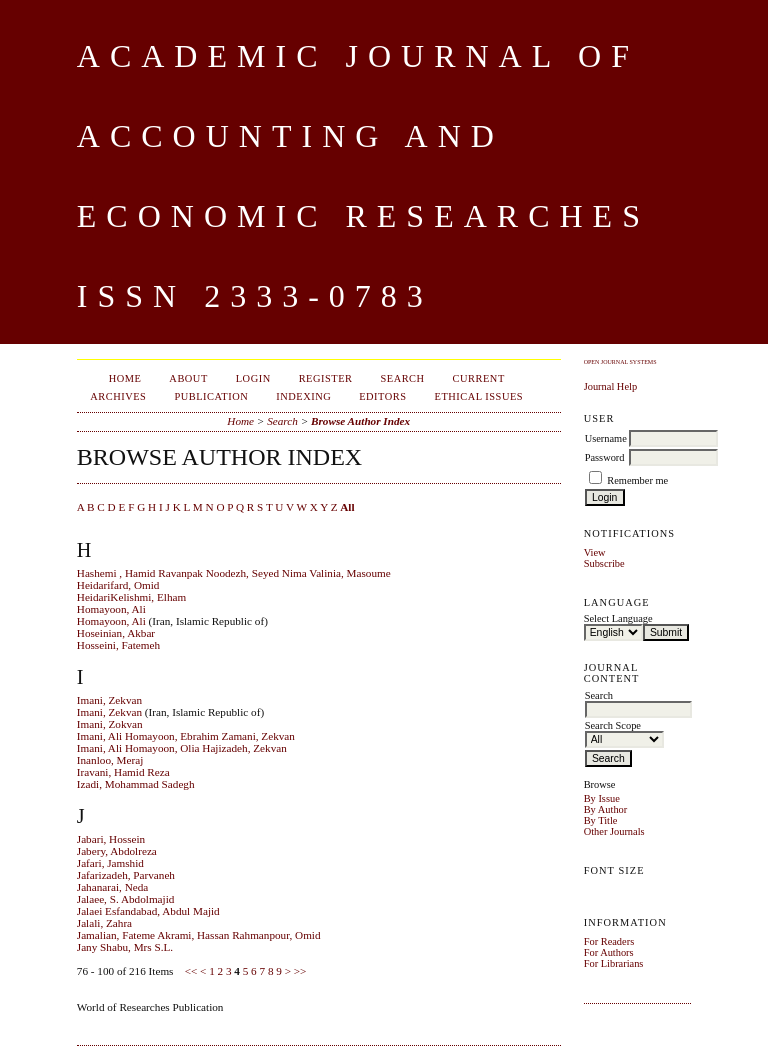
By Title (601, 820)
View (595, 552)
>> (300, 971)
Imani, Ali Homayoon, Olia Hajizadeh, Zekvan (182, 748)
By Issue (602, 798)
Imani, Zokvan (110, 724)
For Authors (609, 952)
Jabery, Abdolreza (117, 851)
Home (125, 378)
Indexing (303, 396)
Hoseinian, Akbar (116, 633)
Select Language (618, 618)
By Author (606, 809)
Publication (211, 396)
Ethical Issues (479, 396)
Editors (382, 396)
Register (326, 378)
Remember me (637, 480)
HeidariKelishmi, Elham (131, 597)
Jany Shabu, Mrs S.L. (125, 947)
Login (253, 378)
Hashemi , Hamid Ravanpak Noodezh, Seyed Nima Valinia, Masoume (234, 573)
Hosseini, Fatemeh (118, 645)
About (188, 378)
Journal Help (610, 386)
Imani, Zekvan (109, 700)
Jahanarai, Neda (112, 887)
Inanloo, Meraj (110, 760)
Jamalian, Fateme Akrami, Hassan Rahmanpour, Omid (199, 935)
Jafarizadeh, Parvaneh (126, 875)
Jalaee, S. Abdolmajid (126, 899)
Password (605, 457)
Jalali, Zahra (104, 923)
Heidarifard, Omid (118, 585)
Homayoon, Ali (111, 609)
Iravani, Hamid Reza (123, 772)
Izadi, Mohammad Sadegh (136, 784)
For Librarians (614, 963)
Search (402, 378)
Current (479, 378)
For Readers (609, 941)
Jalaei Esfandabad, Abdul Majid (148, 911)
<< (191, 971)
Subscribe (604, 563)
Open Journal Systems (620, 362)
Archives (118, 396)
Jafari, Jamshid (110, 863)
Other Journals (614, 831)
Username (606, 438)
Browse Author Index (360, 421)
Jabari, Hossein (111, 839)
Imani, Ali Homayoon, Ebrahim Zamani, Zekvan (186, 736)
